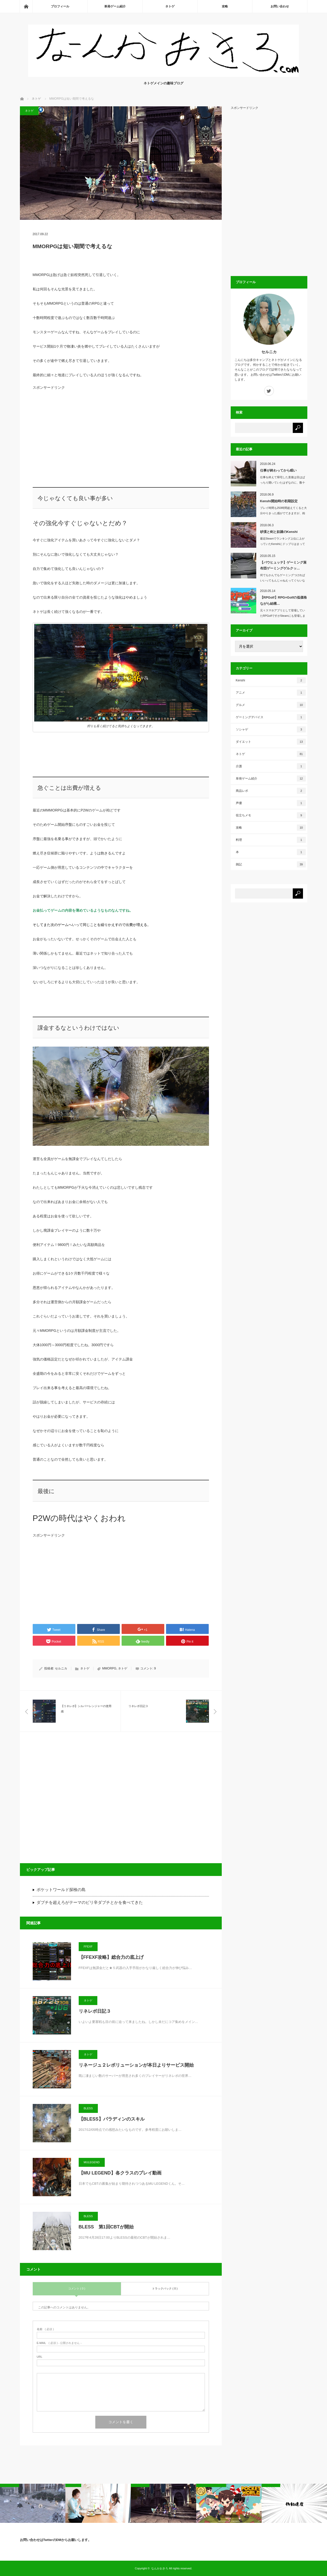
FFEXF (88, 1946)
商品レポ (271, 791)
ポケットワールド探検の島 (61, 1889)
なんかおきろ (159, 2568)
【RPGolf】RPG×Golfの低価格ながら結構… (283, 600)
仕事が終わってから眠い (278, 470)
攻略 (225, 6)
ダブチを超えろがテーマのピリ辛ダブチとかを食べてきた (90, 1902)
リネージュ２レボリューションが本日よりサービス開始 (136, 2065)
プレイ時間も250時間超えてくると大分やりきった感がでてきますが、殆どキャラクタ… (283, 513)
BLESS (88, 2108)
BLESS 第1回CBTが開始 (106, 2226)
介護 (271, 766)
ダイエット (271, 742)
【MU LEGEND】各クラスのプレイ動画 (120, 2173)
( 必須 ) (45, 2329)
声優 (271, 803)
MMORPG (109, 1668)
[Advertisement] (76, 425)
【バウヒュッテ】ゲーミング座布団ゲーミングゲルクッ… (283, 565)
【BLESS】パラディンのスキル (112, 2119)
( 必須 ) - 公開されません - (59, 2343)
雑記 (271, 864)
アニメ (271, 693)
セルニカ (61, 1668)
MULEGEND (92, 2162)
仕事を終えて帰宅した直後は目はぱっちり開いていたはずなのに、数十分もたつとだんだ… (282, 482)
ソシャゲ (271, 729)
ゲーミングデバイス (271, 717)
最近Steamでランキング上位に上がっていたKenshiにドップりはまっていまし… (282, 544)
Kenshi (271, 680)
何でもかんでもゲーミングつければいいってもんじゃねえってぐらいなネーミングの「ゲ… (282, 580)
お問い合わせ (280, 6)
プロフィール (60, 6)
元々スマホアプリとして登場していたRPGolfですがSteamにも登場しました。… (282, 616)
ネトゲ (169, 6)
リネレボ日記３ (95, 2011)
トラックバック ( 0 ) (165, 2288)
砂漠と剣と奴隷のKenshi (279, 532)
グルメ (271, 705)
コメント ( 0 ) (76, 2288)
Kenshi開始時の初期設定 (279, 501)
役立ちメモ (271, 815)
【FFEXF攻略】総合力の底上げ (111, 1957)
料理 (271, 840)
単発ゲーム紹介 (115, 6)
